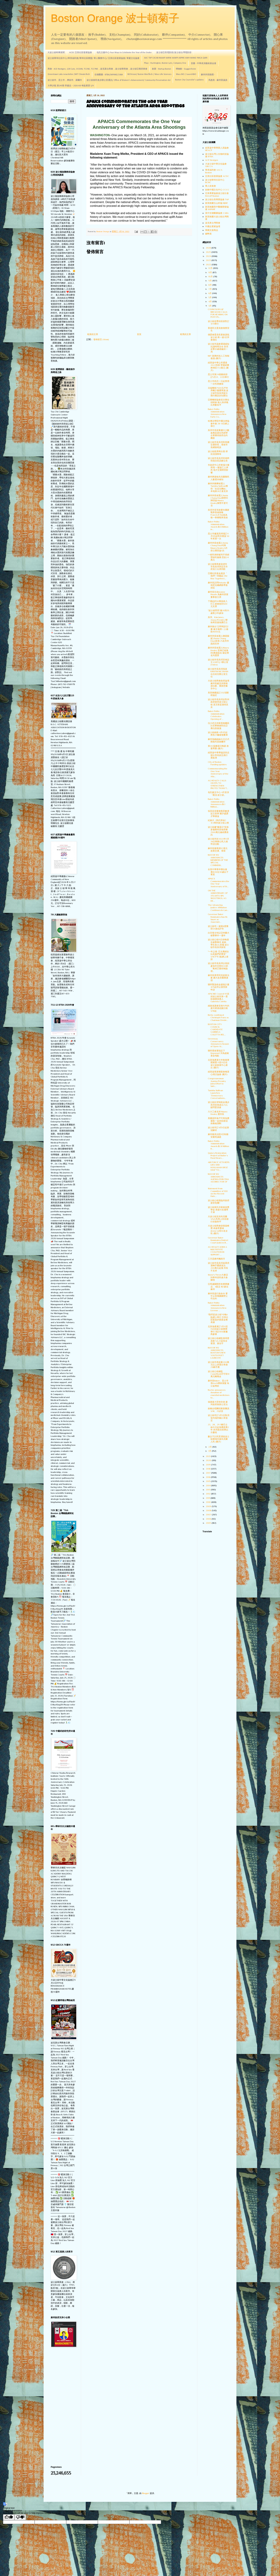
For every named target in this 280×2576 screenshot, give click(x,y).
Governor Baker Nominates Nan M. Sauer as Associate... (218, 918)
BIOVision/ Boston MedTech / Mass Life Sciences (149, 74)
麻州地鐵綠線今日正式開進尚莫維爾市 (218, 740)
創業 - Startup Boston (161, 69)
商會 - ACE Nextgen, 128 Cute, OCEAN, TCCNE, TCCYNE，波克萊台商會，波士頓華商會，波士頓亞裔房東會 (97, 69)
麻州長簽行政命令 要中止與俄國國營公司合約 (218, 1296)
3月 (210, 306)
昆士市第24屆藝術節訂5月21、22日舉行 (218, 375)
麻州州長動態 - (208, 75)
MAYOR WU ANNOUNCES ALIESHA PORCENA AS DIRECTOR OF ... (218, 1179)
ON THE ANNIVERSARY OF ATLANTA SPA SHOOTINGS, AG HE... (218, 895)
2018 (208, 1469)
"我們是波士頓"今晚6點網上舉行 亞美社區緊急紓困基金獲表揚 (218, 1318)
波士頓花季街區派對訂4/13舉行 (218, 322)
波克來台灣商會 (212, 223)
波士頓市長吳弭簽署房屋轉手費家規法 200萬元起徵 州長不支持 (218, 1267)
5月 (210, 297)
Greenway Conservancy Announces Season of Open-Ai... (218, 1042)
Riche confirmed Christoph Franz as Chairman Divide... (218, 1017)
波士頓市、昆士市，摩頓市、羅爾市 (65, 80)
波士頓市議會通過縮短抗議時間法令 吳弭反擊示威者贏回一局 (218, 348)
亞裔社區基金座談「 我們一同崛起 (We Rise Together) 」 (218, 576)
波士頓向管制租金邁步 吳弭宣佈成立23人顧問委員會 (218, 1105)
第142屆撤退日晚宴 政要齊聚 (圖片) (218, 747)
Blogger (145, 2493)
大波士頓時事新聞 (56, 53)
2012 (208, 1494)
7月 (210, 289)
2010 (208, 1502)
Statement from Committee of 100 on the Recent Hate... (218, 1192)
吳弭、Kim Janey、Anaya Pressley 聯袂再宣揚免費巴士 (218, 620)
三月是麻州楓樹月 (216, 1259)
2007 (209, 1514)
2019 (208, 1464)
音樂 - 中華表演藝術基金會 (203, 63)
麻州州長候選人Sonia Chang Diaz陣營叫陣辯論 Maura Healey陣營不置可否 (218, 500)
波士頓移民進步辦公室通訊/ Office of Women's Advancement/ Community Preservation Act (129, 80)
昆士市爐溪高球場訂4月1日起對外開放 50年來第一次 (218, 536)
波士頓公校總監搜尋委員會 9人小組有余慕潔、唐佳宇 (218, 1341)
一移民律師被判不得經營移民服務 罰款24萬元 (218, 557)
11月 (210, 272)
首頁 (139, 334)
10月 (210, 276)
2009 (209, 1506)
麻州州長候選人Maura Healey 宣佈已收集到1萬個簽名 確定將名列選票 (218, 651)
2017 (208, 1473)
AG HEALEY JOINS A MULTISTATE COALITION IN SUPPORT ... (217, 1251)
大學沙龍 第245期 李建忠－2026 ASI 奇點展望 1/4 (71, 86)
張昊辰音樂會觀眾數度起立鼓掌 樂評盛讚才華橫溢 (218, 813)
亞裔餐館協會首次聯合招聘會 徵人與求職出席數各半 (218, 402)
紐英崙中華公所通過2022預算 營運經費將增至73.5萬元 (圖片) (218, 366)
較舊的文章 (185, 334)
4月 (210, 301)
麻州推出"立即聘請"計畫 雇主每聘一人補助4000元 (218, 629)
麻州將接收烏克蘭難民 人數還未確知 (218, 478)
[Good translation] (8, 2517)
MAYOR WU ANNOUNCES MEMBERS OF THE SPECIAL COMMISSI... (218, 860)
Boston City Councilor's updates (189, 80)
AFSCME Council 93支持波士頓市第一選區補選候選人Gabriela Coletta (218, 998)
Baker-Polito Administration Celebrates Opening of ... (216, 715)
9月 (210, 280)
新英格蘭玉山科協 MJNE (216, 203)
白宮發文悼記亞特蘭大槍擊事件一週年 (218, 934)
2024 (209, 256)
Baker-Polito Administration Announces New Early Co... (217, 413)
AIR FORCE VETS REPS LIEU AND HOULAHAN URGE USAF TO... (218, 1166)
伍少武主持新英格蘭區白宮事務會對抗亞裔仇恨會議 (218, 726)
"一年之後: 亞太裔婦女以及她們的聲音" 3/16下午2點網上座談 (218, 955)
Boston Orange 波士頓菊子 (115, 18)
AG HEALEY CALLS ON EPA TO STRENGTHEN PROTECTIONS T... (218, 784)
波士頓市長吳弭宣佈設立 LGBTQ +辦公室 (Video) (218, 662)
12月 (210, 268)
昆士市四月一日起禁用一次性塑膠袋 (218, 382)
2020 (209, 1460)
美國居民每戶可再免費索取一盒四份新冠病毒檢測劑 (218, 1121)
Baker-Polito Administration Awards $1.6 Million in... (218, 525)
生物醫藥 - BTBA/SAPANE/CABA (108, 75)
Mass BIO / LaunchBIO (186, 74)
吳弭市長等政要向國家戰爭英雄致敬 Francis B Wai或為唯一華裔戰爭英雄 (218, 514)
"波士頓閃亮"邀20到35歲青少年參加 (218, 611)
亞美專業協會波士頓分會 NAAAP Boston (217, 194)
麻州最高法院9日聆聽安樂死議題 (218, 1135)
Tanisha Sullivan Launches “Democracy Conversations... (217, 1094)
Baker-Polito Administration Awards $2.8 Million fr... (218, 1145)
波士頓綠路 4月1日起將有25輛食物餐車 (218, 733)
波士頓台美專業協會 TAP (217, 199)
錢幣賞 (208, 233)
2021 (208, 1456)
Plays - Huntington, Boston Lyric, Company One (165, 63)
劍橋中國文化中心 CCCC (217, 189)
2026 (208, 248)
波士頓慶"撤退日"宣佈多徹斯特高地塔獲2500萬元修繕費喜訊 (218, 831)
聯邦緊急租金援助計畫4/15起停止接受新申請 (218, 987)
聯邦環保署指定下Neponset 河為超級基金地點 (218, 1053)
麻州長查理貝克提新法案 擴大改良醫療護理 (218, 978)
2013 (208, 1489)
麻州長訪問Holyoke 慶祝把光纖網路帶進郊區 (218, 585)
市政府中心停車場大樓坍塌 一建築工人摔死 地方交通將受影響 (218, 469)
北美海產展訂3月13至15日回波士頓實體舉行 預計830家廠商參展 (218, 1330)
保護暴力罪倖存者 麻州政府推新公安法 (218, 1403)
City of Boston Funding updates (217, 763)
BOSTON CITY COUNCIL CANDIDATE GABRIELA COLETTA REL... (217, 1029)
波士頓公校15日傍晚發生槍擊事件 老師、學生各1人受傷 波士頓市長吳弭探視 (218, 943)
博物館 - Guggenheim (186, 69)
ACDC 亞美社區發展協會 (80, 53)
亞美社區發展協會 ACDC (217, 176)
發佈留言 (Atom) (101, 339)
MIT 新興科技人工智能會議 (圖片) (218, 357)
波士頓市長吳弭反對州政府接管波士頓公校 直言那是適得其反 (218, 703)
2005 (209, 1523)
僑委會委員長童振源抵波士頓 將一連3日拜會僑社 (218, 337)
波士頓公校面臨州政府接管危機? (218, 1201)
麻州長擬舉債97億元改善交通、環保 (218, 849)
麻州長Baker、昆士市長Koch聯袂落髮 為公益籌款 (218, 1383)
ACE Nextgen (211, 160)
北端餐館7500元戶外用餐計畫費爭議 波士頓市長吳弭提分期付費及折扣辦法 (218, 392)
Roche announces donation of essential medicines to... (218, 1394)
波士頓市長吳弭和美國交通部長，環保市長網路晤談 (218, 445)
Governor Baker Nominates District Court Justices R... (218, 1240)
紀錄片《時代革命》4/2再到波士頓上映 (218, 821)
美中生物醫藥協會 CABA (217, 213)
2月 (210, 1447)
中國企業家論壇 (212, 226)
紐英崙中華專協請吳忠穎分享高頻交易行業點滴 (218, 755)
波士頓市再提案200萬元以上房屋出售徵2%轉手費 (218, 1365)
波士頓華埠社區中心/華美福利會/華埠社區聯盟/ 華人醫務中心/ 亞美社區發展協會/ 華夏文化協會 (93, 58)
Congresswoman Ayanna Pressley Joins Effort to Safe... (217, 1082)
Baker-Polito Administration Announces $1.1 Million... (216, 803)
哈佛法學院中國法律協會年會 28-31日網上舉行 (218, 423)
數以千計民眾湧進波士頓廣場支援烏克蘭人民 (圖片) (218, 1439)
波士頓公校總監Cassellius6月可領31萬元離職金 (218, 1374)
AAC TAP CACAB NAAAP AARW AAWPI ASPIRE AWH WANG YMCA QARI (175, 58)
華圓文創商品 (211, 230)
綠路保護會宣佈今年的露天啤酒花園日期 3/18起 (218, 1008)
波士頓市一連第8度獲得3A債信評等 (218, 927)
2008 (209, 1510)
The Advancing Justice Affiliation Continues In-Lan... (218, 907)
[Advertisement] (63, 2406)
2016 (208, 1477)
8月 (210, 285)
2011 (208, 1498)
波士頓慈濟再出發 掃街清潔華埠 (218, 452)
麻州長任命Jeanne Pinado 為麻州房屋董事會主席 (218, 594)
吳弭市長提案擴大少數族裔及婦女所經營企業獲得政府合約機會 (218, 434)
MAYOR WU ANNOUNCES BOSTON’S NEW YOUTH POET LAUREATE (217, 1352)
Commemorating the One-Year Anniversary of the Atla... (218, 772)
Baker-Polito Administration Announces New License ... (217, 1307)
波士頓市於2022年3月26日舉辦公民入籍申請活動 (218, 841)
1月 (210, 1451)
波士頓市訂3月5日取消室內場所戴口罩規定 (218, 1418)
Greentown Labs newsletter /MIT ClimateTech (69, 74)
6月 (210, 293)
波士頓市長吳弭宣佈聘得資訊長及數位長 (218, 459)
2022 (209, 264)
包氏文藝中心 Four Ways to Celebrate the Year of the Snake (124, 53)
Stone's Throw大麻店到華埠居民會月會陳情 (218, 1277)
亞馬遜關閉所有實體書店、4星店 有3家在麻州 (218, 1286)
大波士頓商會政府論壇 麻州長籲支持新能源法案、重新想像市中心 (218, 684)
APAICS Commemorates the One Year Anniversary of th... (218, 882)
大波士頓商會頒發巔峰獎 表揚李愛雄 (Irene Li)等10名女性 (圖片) (218, 1230)
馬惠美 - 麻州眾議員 (217, 80)
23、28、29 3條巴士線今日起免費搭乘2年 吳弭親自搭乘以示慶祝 (218, 1428)
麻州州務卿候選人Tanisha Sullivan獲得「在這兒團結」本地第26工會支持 (218, 487)
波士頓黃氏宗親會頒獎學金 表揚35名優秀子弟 (218, 1210)
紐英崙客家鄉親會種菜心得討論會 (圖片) (218, 1072)
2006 (209, 1519)
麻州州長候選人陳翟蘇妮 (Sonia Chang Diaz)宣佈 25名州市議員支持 (218, 640)
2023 (208, 260)
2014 (208, 1485)
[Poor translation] (20, 2517)
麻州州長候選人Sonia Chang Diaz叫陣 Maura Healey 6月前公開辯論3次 (218, 547)
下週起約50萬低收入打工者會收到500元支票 (218, 604)
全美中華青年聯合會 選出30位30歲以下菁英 (218, 872)
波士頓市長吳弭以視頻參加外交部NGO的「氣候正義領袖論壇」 (218, 967)
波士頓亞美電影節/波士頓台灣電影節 (173, 53)
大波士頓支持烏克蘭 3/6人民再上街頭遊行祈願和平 (218, 1219)
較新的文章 (92, 334)
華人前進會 (210, 186)
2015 (208, 1481)
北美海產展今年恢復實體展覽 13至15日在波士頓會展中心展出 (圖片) (218, 1064)
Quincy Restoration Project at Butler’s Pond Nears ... (218, 1155)
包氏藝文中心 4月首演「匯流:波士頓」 (218, 793)
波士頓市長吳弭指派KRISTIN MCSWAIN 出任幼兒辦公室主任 (218, 673)
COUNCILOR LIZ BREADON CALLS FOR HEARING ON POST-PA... (218, 313)
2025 (208, 252)
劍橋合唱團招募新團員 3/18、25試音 (218, 1409)
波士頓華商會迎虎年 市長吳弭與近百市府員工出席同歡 (218, 567)
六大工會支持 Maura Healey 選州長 (217, 1112)
